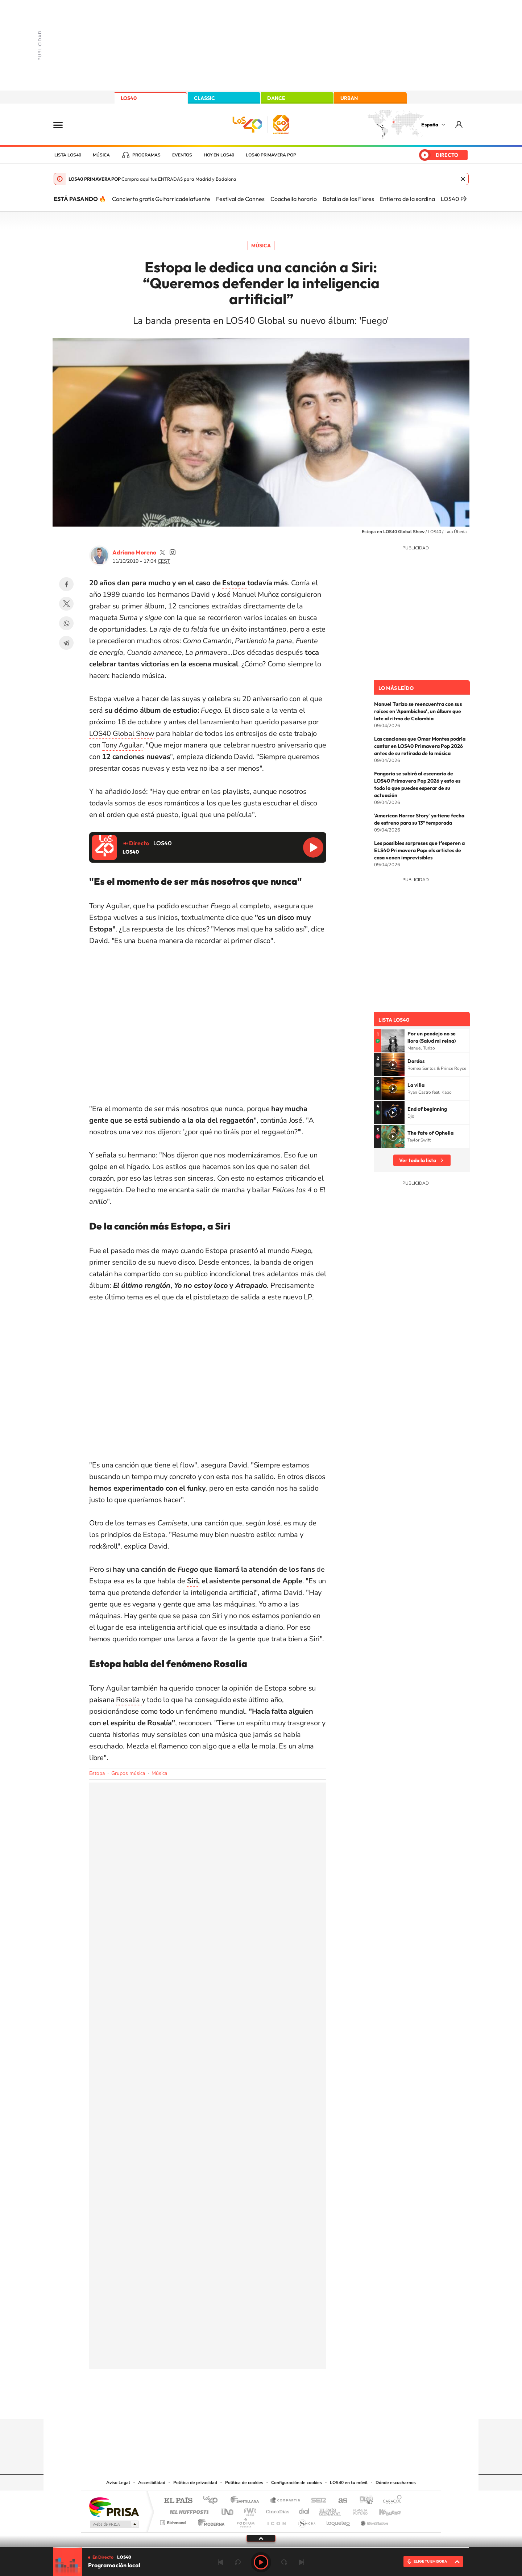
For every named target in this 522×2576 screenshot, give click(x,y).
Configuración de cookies (296, 2482)
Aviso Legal (118, 2482)
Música (101, 155)
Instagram (217, 2405)
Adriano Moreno (134, 552)
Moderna (209, 2520)
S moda (306, 2520)
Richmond (173, 2520)
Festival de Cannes (240, 198)
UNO (228, 2509)
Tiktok (232, 2405)
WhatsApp (66, 623)
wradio (249, 2509)
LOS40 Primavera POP (271, 155)
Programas (146, 155)
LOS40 (129, 98)
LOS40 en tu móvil (349, 2482)
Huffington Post (187, 2509)
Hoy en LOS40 (219, 155)
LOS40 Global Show (121, 733)
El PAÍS (178, 2500)
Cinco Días (276, 2509)
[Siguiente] (465, 198)
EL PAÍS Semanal (330, 2509)
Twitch (290, 2405)
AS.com (339, 2500)
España (429, 124)
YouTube (246, 2405)
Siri (192, 1581)
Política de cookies (244, 2482)
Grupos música (128, 1773)
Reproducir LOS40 (313, 847)
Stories (304, 2405)
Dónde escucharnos (396, 2482)
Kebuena (383, 2509)
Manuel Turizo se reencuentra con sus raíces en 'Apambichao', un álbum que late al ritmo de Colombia (418, 711)
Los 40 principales (213, 2500)
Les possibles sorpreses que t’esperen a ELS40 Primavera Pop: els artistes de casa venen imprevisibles (419, 850)
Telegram (66, 643)
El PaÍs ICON (276, 2520)
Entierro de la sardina (407, 198)
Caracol (390, 2500)
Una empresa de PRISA (114, 2506)
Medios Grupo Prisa (114, 2524)
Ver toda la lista (417, 1160)
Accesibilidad (151, 2482)
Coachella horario (293, 198)
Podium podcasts (245, 2520)
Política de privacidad (195, 2482)
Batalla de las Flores (348, 198)
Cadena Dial (304, 2509)
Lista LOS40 (67, 155)
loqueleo (338, 2520)
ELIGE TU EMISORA (430, 2561)
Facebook (66, 584)
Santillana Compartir (285, 2500)
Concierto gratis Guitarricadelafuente (161, 198)
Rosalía (128, 1700)
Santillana (247, 2500)
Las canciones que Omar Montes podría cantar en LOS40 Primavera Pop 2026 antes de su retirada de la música (419, 746)
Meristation (373, 2520)
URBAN (349, 98)
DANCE (276, 98)
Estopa (234, 583)
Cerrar (463, 179)
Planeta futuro (357, 2509)
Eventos (182, 155)
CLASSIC (204, 98)
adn (363, 2500)
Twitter (66, 604)
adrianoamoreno (162, 552)
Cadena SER (316, 2500)
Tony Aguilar (122, 745)
